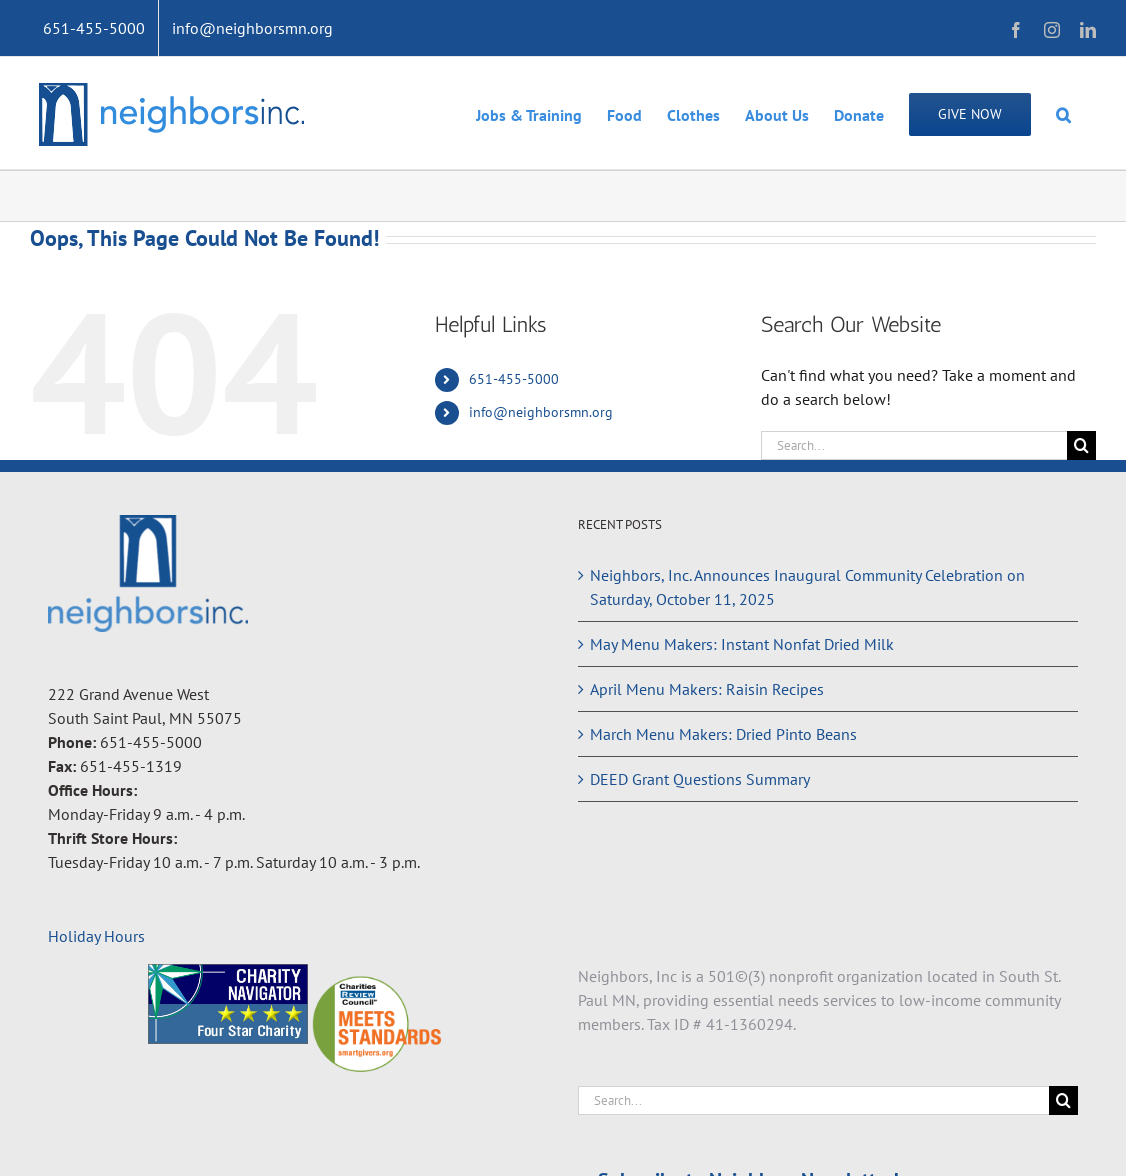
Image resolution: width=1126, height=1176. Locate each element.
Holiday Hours (96, 936)
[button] (1063, 113)
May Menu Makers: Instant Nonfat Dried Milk (742, 644)
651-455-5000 (514, 379)
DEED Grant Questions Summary (700, 779)
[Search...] (914, 445)
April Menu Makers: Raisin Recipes (707, 689)
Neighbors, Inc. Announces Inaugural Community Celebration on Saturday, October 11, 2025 (807, 587)
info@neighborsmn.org (541, 412)
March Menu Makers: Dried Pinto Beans (723, 734)
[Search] (1081, 445)
